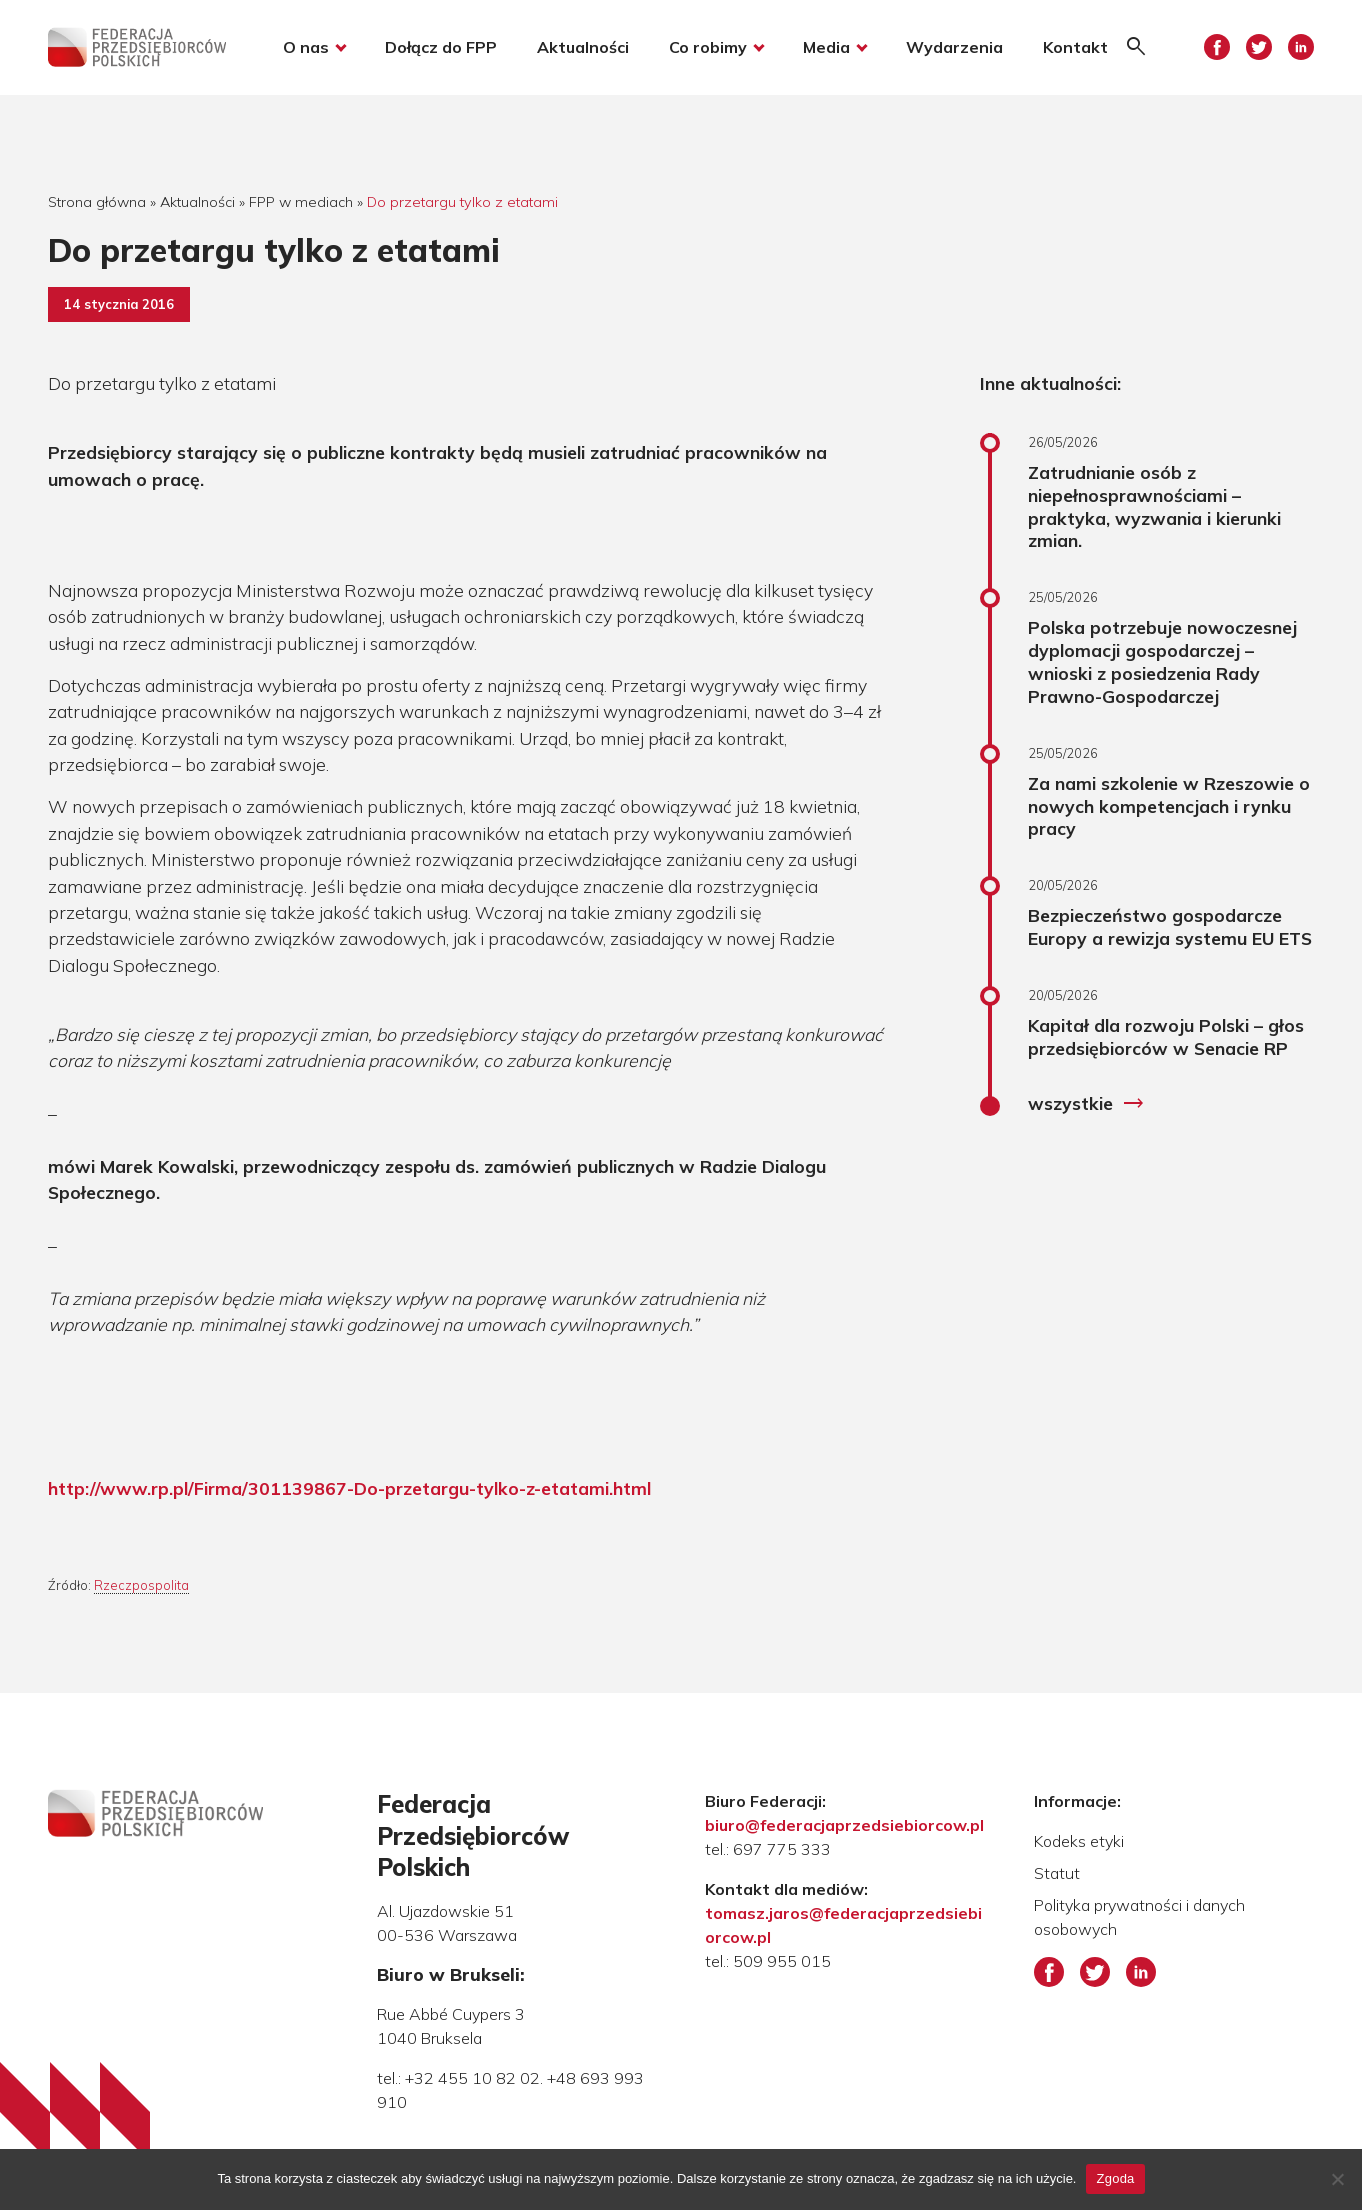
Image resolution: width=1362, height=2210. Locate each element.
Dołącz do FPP (441, 48)
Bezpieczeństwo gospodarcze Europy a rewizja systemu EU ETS (1170, 926)
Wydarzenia (954, 48)
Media (826, 48)
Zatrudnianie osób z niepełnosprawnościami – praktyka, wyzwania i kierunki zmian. (1154, 506)
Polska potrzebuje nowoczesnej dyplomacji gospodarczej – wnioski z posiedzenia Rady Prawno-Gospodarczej (1162, 661)
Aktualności (583, 48)
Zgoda (1115, 2178)
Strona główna (97, 202)
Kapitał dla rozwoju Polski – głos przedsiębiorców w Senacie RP (1166, 1036)
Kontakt (1075, 48)
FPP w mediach (301, 202)
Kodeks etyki (1079, 1841)
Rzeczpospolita (141, 1585)
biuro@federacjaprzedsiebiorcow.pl (844, 1825)
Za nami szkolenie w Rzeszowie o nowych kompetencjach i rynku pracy (1169, 806)
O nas (306, 48)
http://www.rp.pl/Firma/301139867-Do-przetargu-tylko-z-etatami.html (349, 1488)
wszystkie (1086, 1104)
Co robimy (708, 48)
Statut (1057, 1873)
